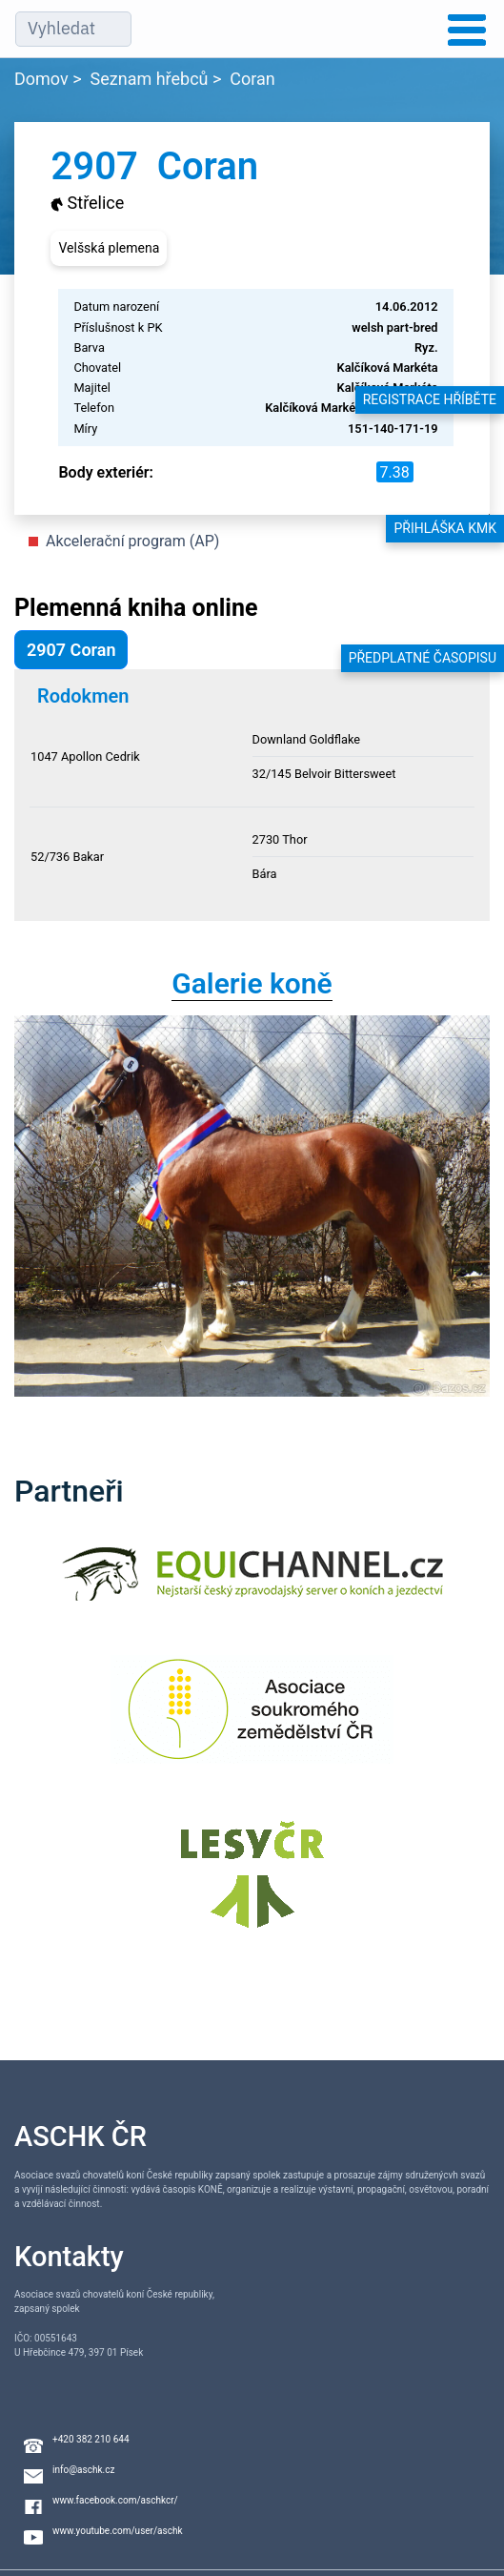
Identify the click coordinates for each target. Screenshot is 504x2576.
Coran (252, 79)
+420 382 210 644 (91, 2439)
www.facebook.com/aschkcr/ (115, 2500)
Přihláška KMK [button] (444, 528)
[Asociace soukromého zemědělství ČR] (252, 1721)
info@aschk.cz (83, 2469)
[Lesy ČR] (252, 1886)
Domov (41, 79)
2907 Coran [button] (71, 650)
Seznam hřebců (150, 79)
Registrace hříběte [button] (429, 399)
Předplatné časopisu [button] (422, 657)
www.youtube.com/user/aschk (117, 2530)
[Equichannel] (252, 1586)
